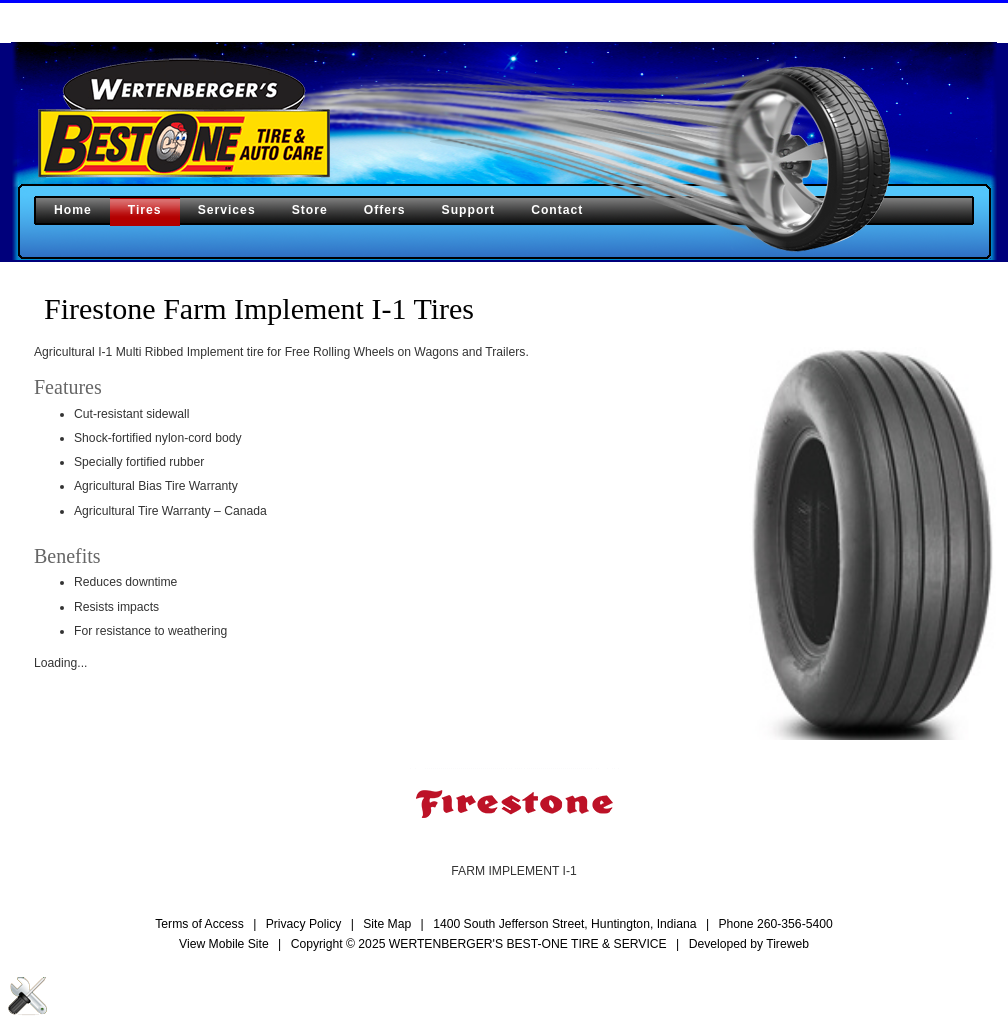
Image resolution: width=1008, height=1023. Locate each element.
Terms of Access (199, 924)
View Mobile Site (224, 944)
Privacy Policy (304, 924)
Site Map (387, 924)
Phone (775, 924)
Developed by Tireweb (749, 944)
